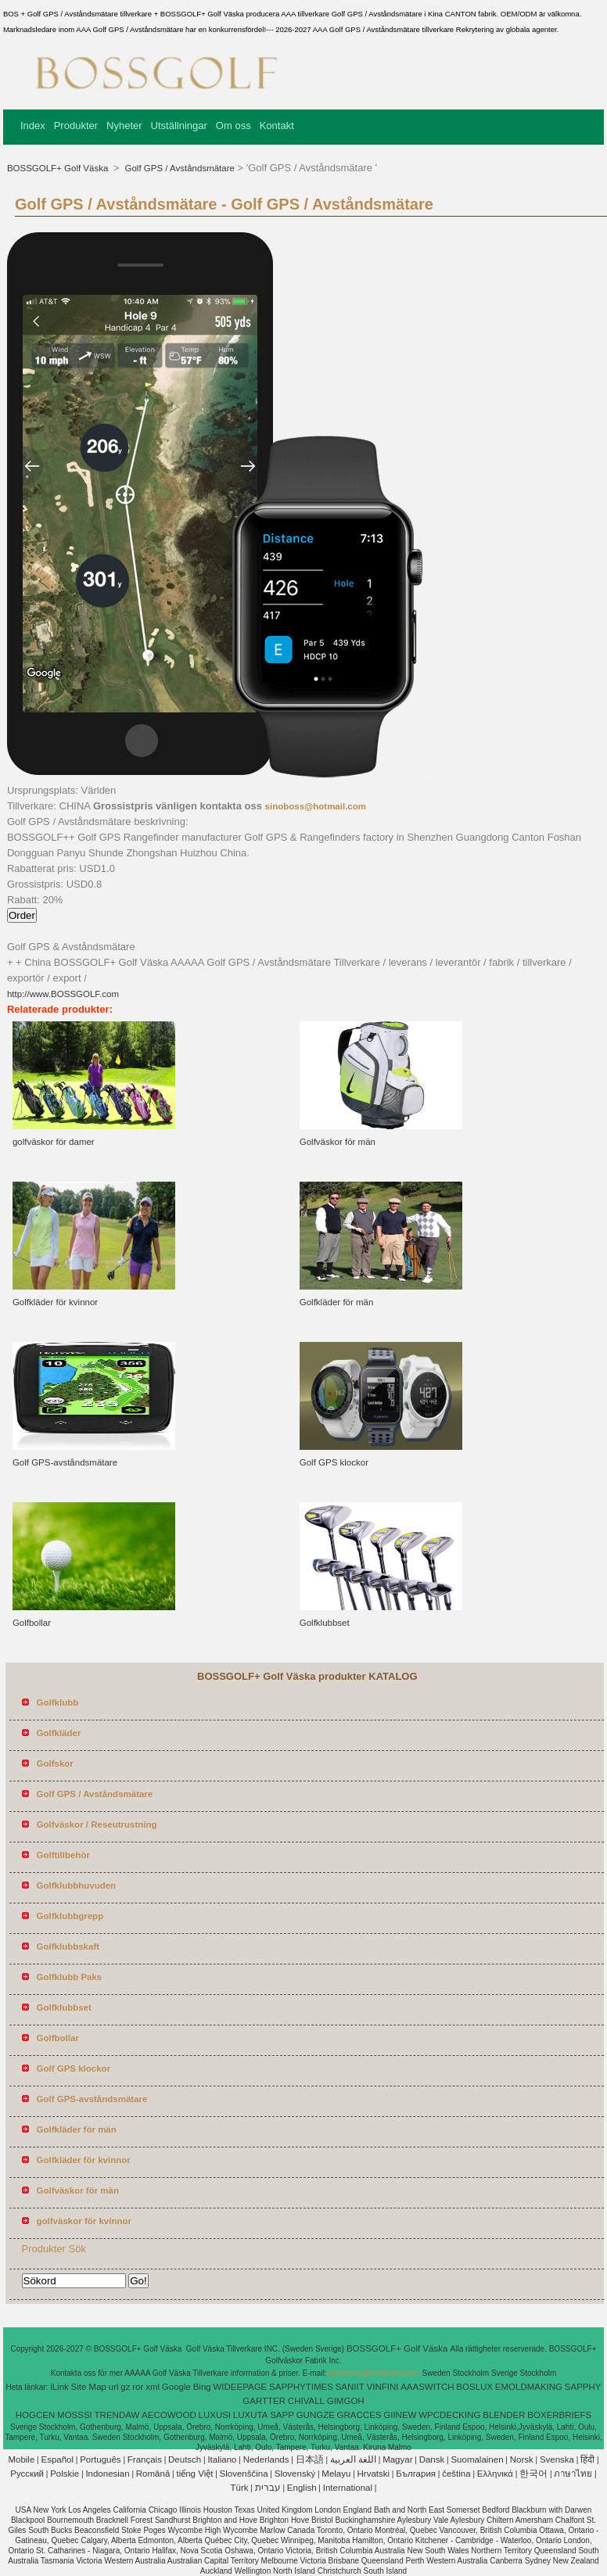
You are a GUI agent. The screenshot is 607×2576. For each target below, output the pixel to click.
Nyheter (124, 125)
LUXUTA (250, 2415)
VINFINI (383, 2386)
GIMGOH (346, 2401)
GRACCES (359, 2415)
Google (176, 2386)
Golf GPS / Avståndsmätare (178, 168)
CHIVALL (306, 2401)
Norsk (521, 2459)
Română (153, 2473)
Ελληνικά (495, 2473)
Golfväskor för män (337, 1141)
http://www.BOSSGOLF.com (63, 994)
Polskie (64, 2473)
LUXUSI (215, 2415)
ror (137, 2386)
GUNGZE (315, 2415)
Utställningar (179, 125)
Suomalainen (477, 2459)
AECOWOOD (169, 2415)
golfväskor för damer (54, 1141)
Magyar (397, 2459)
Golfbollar (32, 1622)
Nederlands (266, 2459)
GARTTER (264, 2401)
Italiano (221, 2459)
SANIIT (350, 2386)
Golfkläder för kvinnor (55, 1302)
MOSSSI (74, 2415)
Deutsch (184, 2459)
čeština (456, 2473)
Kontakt (277, 125)
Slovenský (295, 2473)
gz (125, 2386)
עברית (268, 2487)
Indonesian (107, 2473)
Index (32, 125)
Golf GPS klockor (334, 1462)
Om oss (233, 125)
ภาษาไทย (573, 2473)
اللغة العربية (353, 2459)
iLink (59, 2386)
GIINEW (399, 2415)
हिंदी (587, 2459)
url (114, 2386)
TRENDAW (117, 2415)
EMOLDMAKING (528, 2386)
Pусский (27, 2473)
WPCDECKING (449, 2415)
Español (57, 2459)
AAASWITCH (427, 2386)
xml (152, 2386)
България (416, 2473)
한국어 (533, 2473)
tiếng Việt (194, 2473)
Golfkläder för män (337, 1302)
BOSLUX (474, 2386)
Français (145, 2459)
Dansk (432, 2459)
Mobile (21, 2459)
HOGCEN (35, 2415)
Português (100, 2459)
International (347, 2487)
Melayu (335, 2473)
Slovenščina (244, 2473)
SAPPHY (583, 2386)
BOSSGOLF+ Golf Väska (59, 168)
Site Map (88, 2386)
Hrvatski (373, 2473)
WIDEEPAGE (240, 2386)
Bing (202, 2386)
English (302, 2487)
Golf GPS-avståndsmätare (65, 1462)
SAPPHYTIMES (301, 2386)
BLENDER (504, 2415)
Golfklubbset (325, 1622)
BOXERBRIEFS (559, 2415)
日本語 (310, 2459)
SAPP (282, 2415)
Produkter (76, 125)
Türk (240, 2487)
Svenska (557, 2459)
